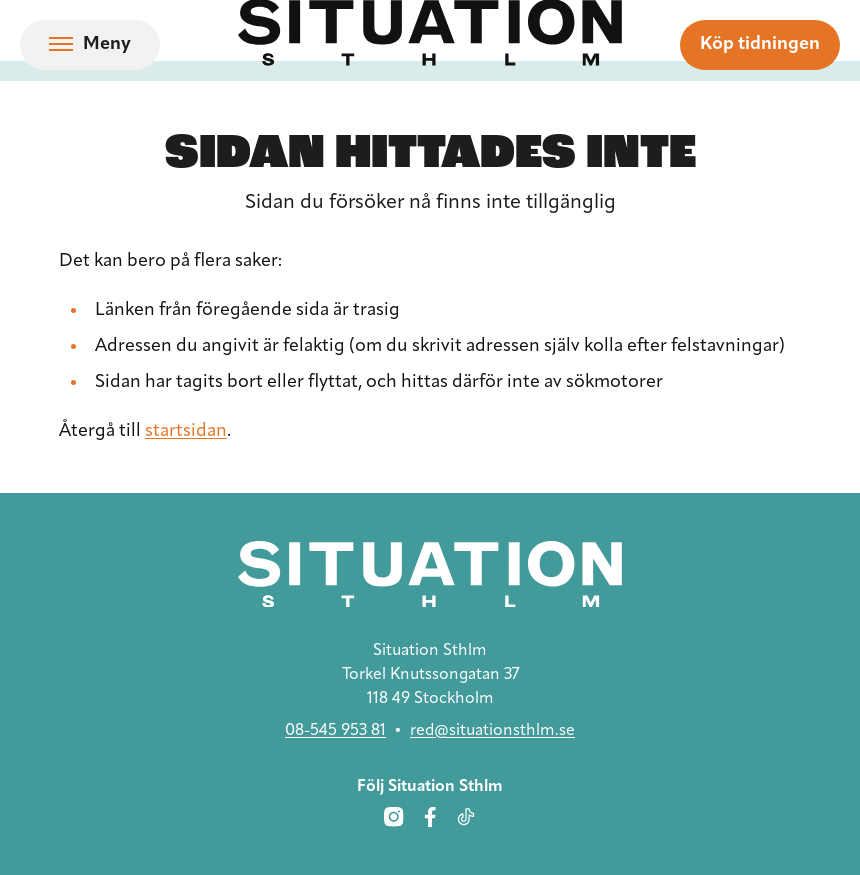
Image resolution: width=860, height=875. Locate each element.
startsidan (186, 431)
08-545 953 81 (335, 731)
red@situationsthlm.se (492, 731)
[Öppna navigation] (90, 45)
